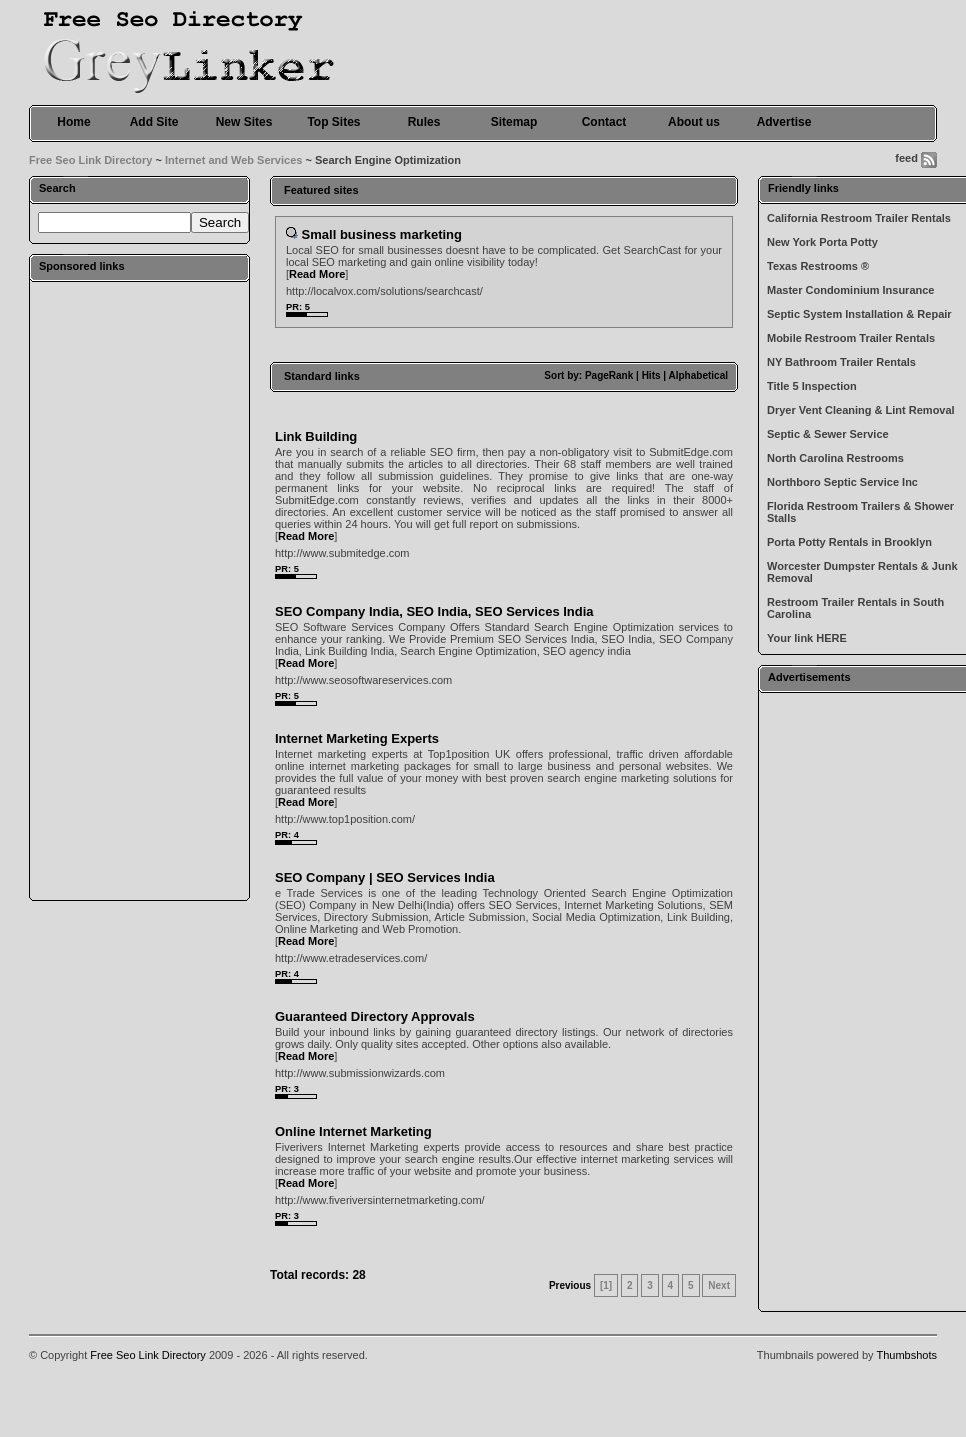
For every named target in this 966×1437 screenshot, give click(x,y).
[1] (606, 1285)
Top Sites (333, 122)
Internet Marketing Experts (357, 738)
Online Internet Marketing (353, 1131)
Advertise (784, 122)
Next (719, 1285)
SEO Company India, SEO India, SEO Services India (434, 611)
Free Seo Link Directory (91, 160)
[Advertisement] (139, 590)
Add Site (154, 122)
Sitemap (514, 122)
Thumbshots (906, 1355)
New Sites (244, 122)
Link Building (316, 436)
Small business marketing (382, 234)
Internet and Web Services (233, 160)
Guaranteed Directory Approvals (375, 1016)
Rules (424, 122)
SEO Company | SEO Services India (385, 877)
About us (694, 122)
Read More (317, 274)
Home (73, 122)
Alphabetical (698, 375)
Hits (651, 375)
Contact (604, 122)
